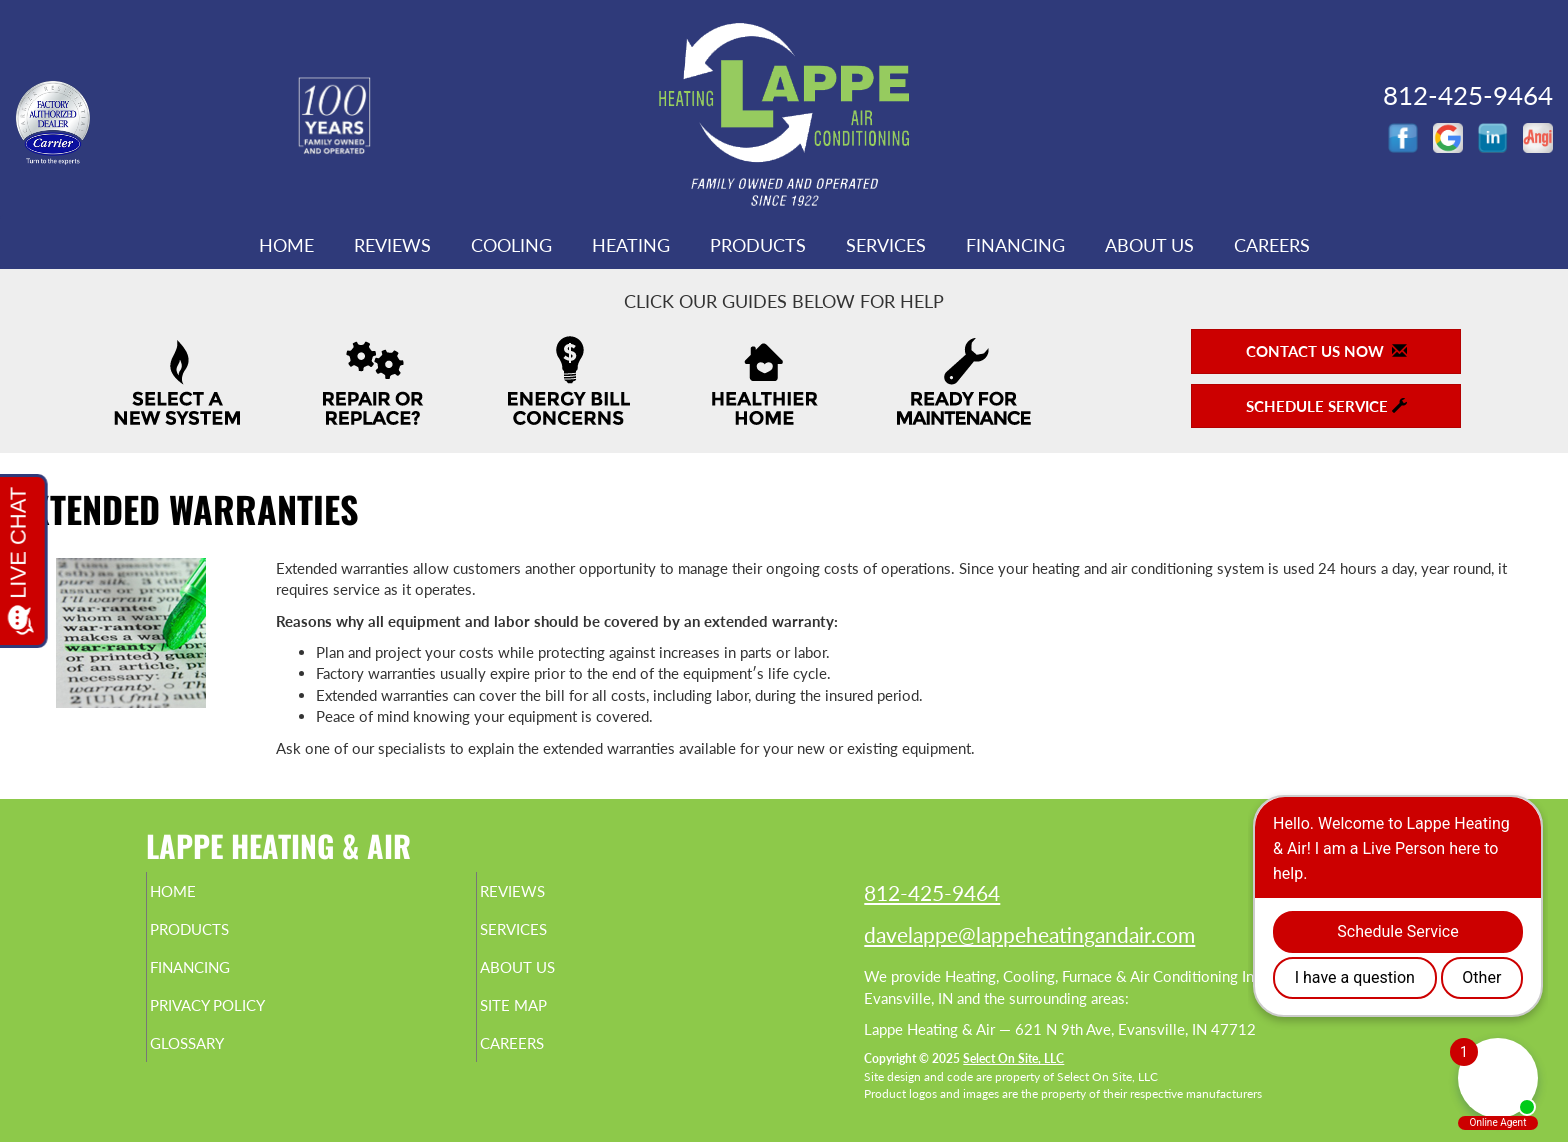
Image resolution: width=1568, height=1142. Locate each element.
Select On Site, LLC (1013, 1058)
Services (886, 245)
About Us (1149, 245)
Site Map (547, 1019)
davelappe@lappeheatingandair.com (1029, 934)
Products (758, 245)
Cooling (511, 245)
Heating (631, 245)
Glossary (221, 1061)
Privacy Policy (246, 1019)
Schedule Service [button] (1326, 406)
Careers (1272, 245)
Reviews (392, 245)
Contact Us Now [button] (1326, 351)
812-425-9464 (932, 892)
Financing (1015, 245)
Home (286, 245)
